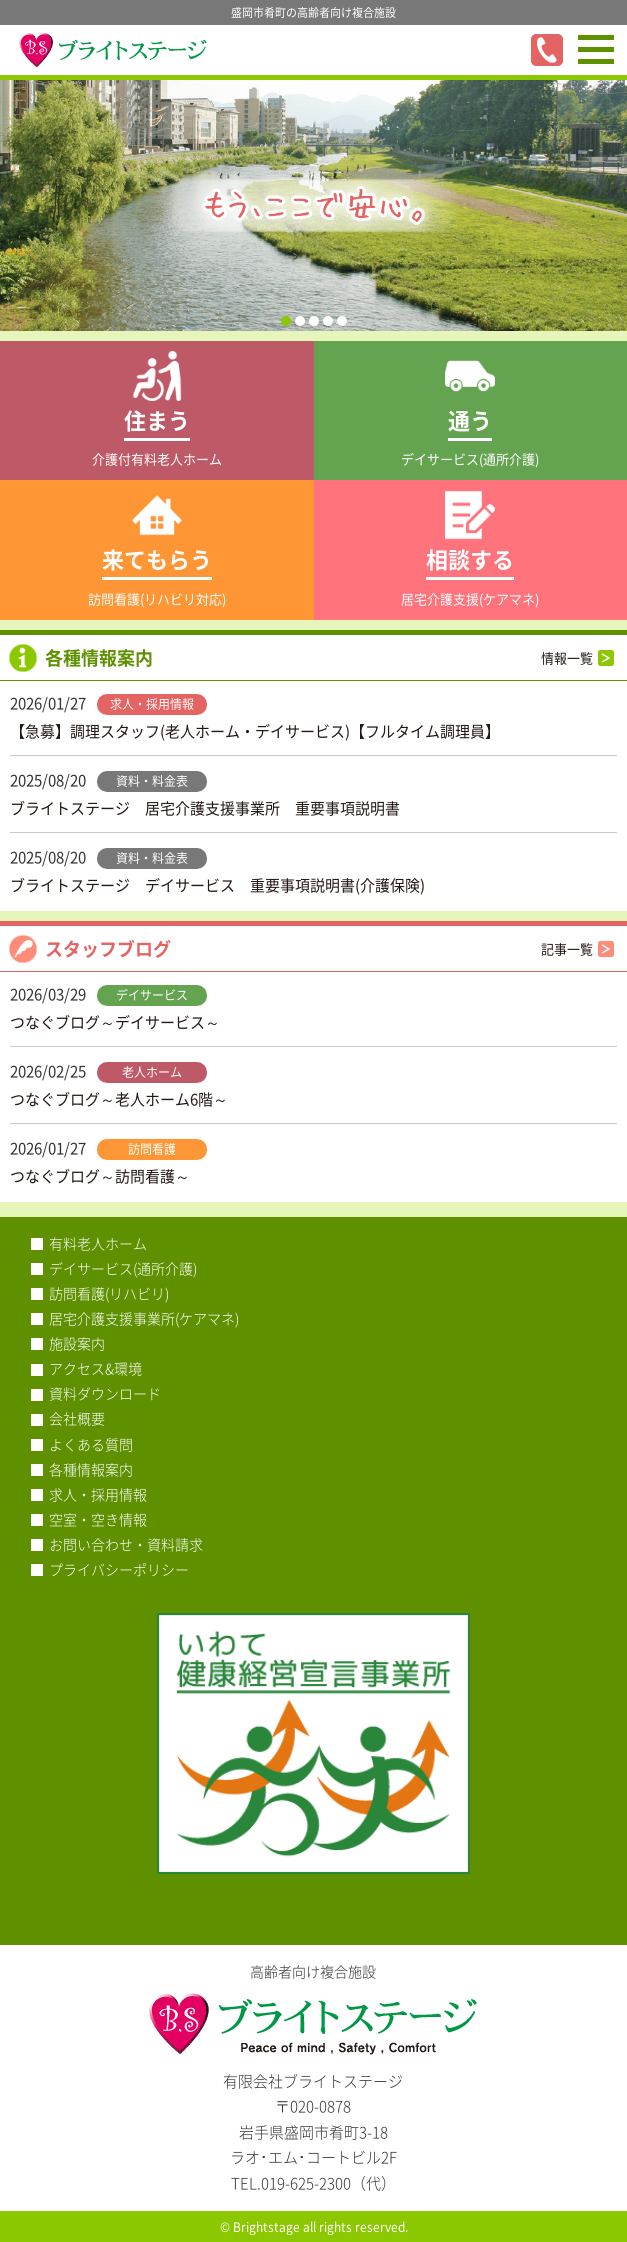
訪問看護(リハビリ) (109, 1293)
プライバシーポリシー (119, 1569)
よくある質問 (91, 1444)
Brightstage (266, 2227)
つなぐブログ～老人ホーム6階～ (119, 1099)
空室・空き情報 (98, 1519)
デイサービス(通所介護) (123, 1268)
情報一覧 (567, 657)
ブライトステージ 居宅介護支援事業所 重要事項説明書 (205, 808)
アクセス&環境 (95, 1368)
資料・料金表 (152, 781)
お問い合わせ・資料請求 (126, 1544)
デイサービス (152, 995)
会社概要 (77, 1418)
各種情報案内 (91, 1469)
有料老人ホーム (98, 1243)
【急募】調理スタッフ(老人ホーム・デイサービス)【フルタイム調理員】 (255, 731)
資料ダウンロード (105, 1393)
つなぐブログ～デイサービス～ (115, 1022)
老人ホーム (152, 1072)
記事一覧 (567, 948)
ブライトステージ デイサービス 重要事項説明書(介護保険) (217, 885)
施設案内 (77, 1343)
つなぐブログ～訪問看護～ (100, 1176)
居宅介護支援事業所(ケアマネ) (144, 1318)
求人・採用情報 (152, 704)
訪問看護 (152, 1149)
